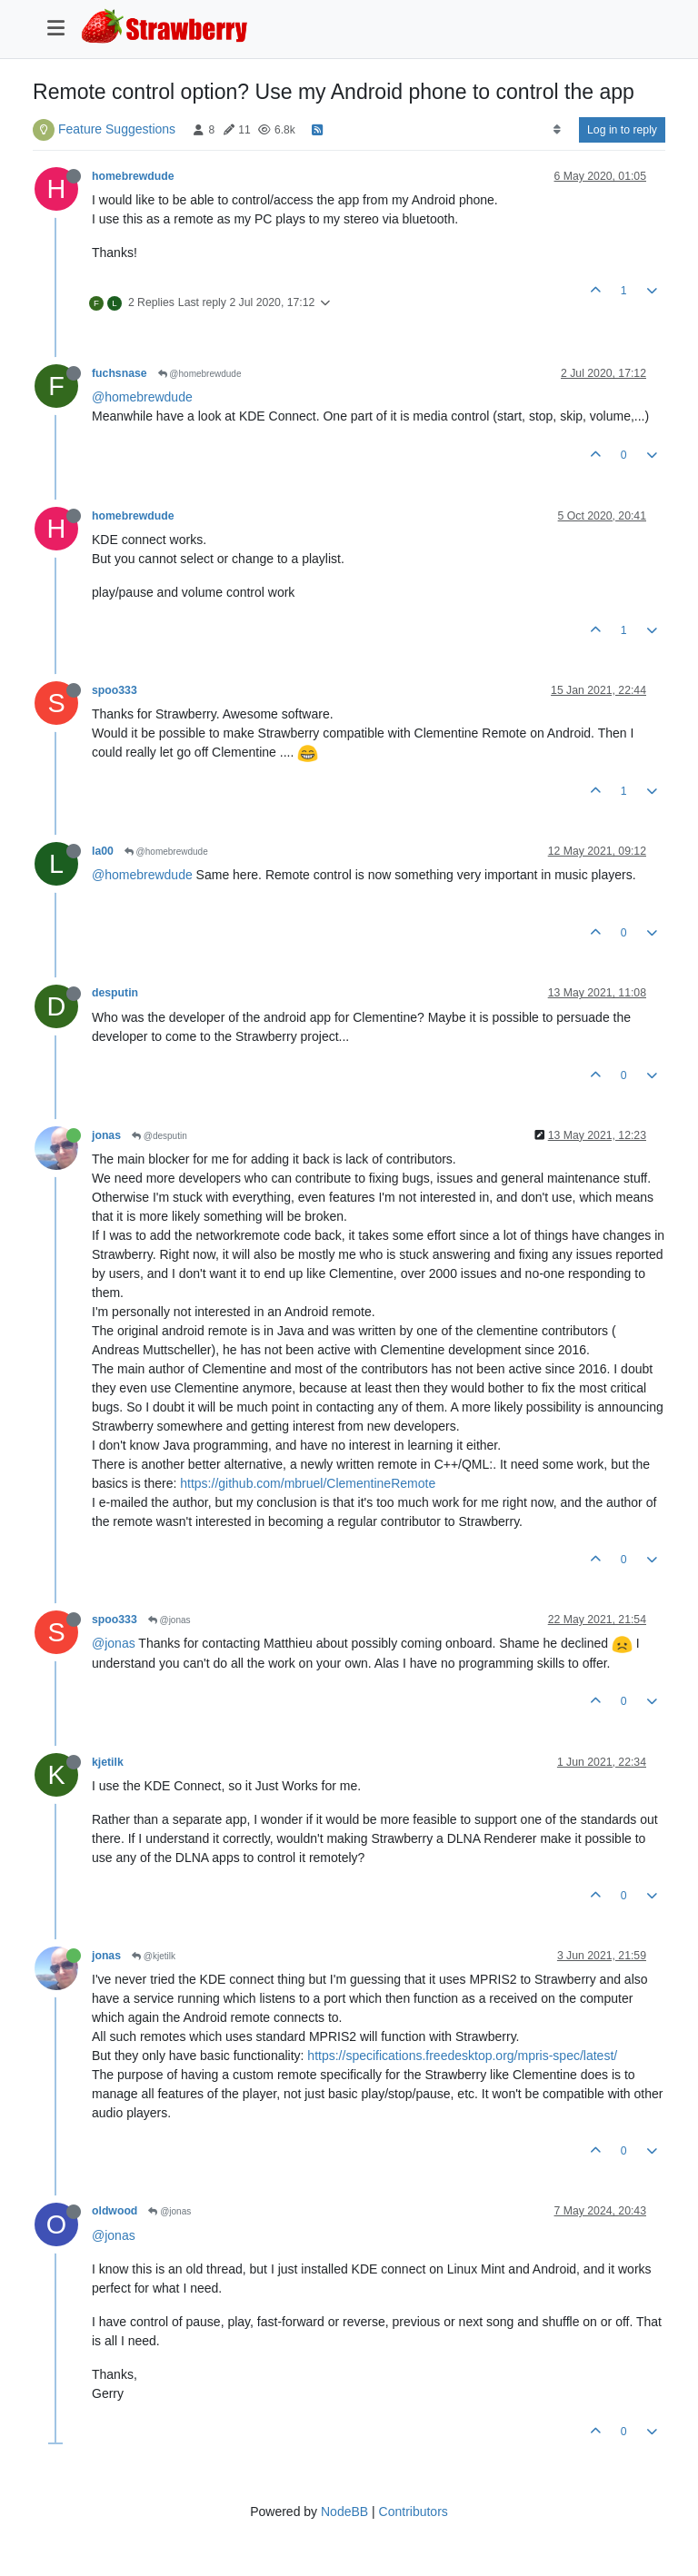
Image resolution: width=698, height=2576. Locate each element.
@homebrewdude (200, 374)
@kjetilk (153, 1956)
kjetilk (108, 1762)
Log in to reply (622, 130)
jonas (106, 1135)
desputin (115, 992)
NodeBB (344, 2511)
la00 (103, 851)
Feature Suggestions (116, 129)
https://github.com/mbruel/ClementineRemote (307, 1483)
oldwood (114, 2210)
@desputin (159, 1136)
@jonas (169, 1620)
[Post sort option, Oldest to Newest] (557, 130)
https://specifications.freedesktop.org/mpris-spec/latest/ (462, 2055)
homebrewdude (133, 176)
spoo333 (114, 690)
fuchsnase (119, 373)
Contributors (413, 2511)
